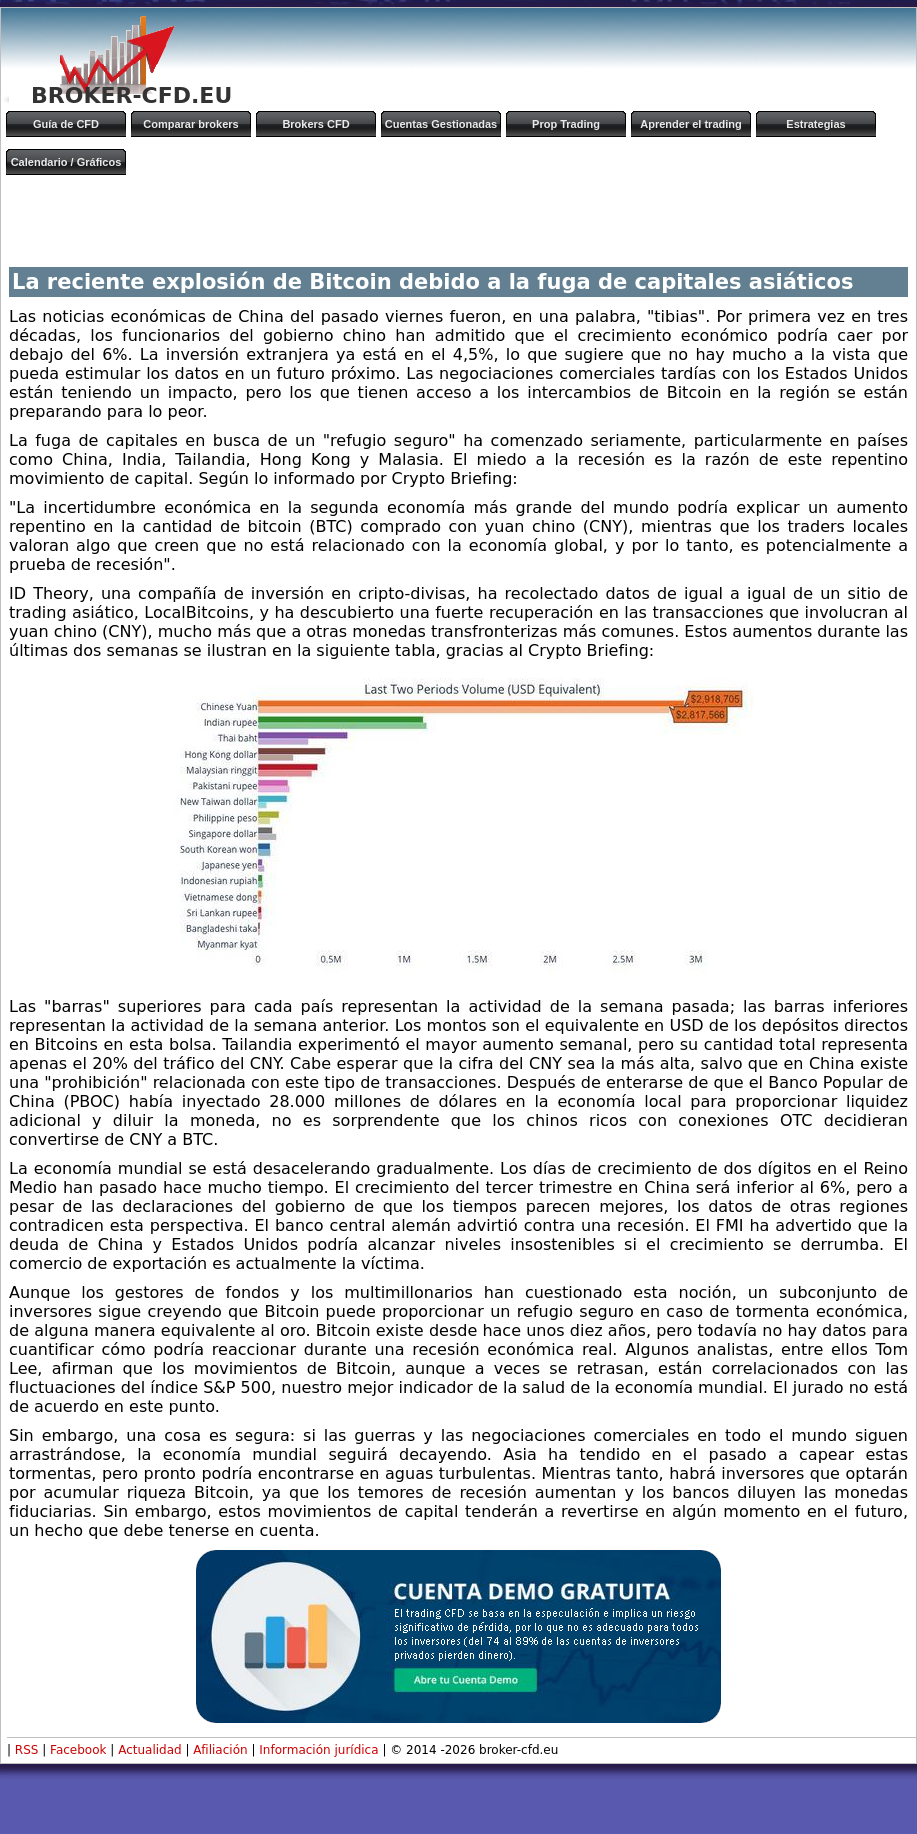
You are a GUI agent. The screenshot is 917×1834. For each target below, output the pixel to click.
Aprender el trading (690, 124)
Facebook (78, 1750)
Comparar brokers (190, 124)
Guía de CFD (66, 124)
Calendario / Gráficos (66, 162)
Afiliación (220, 1750)
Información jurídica (318, 1750)
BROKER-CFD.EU (131, 95)
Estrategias (815, 124)
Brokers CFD (315, 124)
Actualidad (150, 1750)
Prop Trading (566, 124)
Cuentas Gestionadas (441, 124)
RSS (27, 1750)
